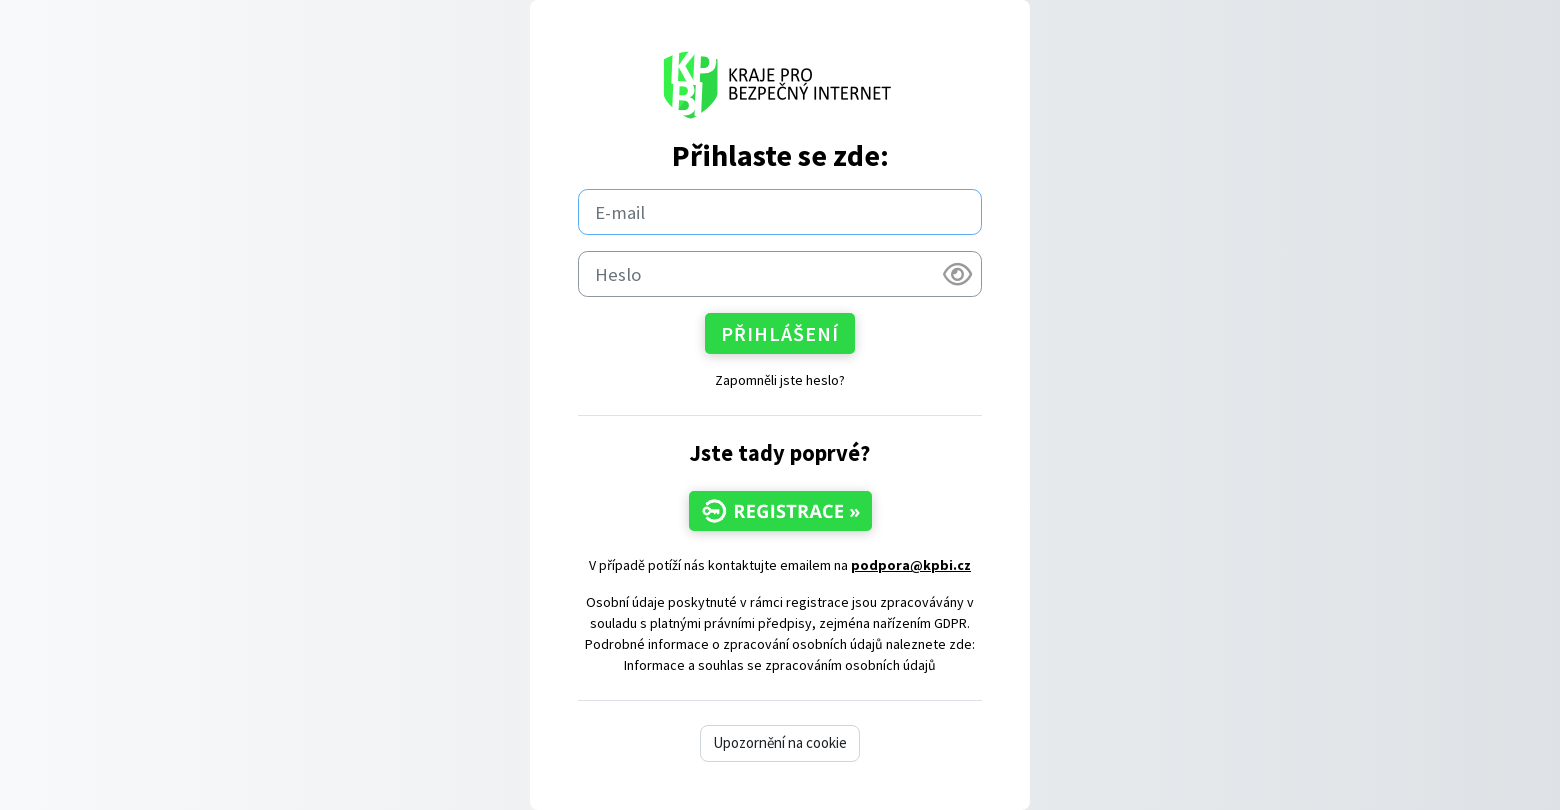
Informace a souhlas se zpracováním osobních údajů (780, 665)
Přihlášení (780, 333)
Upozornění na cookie (780, 742)
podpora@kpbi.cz (911, 565)
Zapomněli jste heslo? (780, 380)
